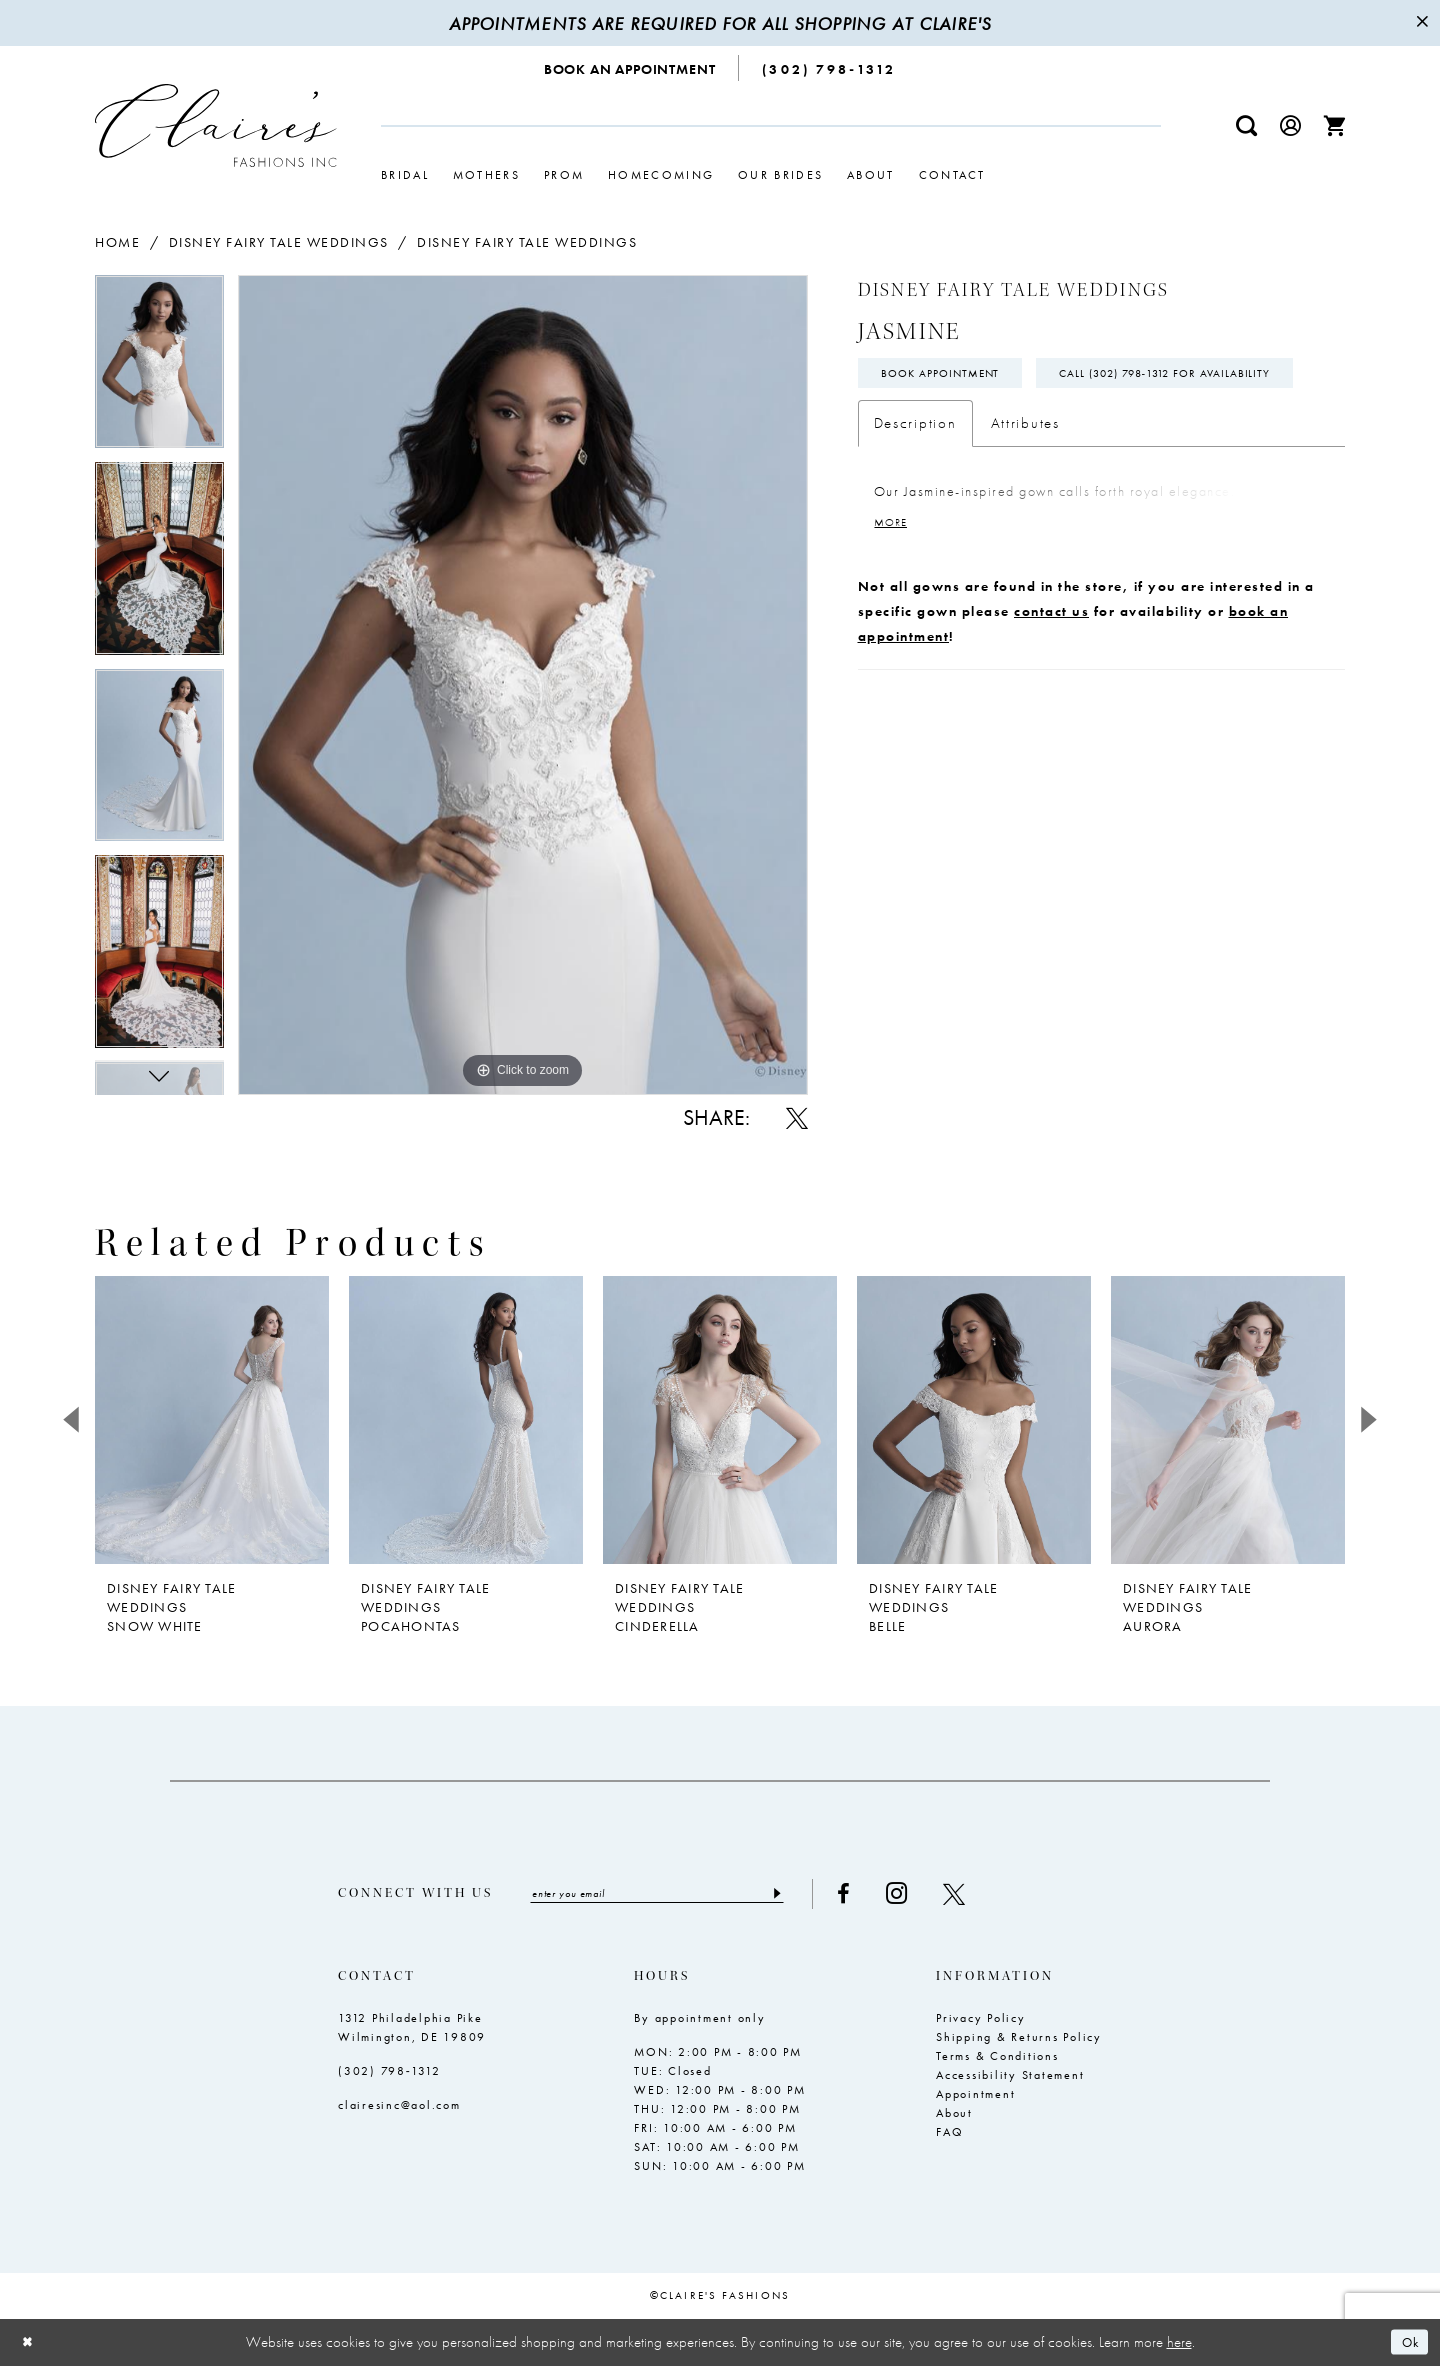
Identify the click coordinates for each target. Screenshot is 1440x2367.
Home (117, 242)
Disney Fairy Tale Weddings (279, 242)
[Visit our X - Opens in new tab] (983, 1895)
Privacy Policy (981, 2020)
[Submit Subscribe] (804, 1895)
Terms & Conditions (997, 2058)
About (954, 2115)
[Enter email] (671, 1895)
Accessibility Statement (1010, 2077)
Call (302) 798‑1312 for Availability (999, 424)
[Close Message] (1422, 23)
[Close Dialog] (30, 2343)
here (1179, 2343)
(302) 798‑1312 (389, 2073)
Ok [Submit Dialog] (1407, 2344)
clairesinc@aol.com (399, 2107)
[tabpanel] (159, 368)
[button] (1291, 125)
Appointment (975, 2096)
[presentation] (212, 1420)
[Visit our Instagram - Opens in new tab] (925, 1894)
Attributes (1025, 475)
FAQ (949, 2134)
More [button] (893, 576)
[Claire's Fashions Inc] (216, 125)
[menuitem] (630, 68)
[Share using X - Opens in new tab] (797, 1118)
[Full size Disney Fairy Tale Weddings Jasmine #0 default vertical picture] (523, 684)
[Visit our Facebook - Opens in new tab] (872, 1895)
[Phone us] (829, 68)
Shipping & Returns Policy (1019, 2039)
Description (915, 475)
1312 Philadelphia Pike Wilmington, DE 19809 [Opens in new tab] (412, 2029)
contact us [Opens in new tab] (1051, 665)
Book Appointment (947, 376)
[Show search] (1247, 125)
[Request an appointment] (630, 68)
